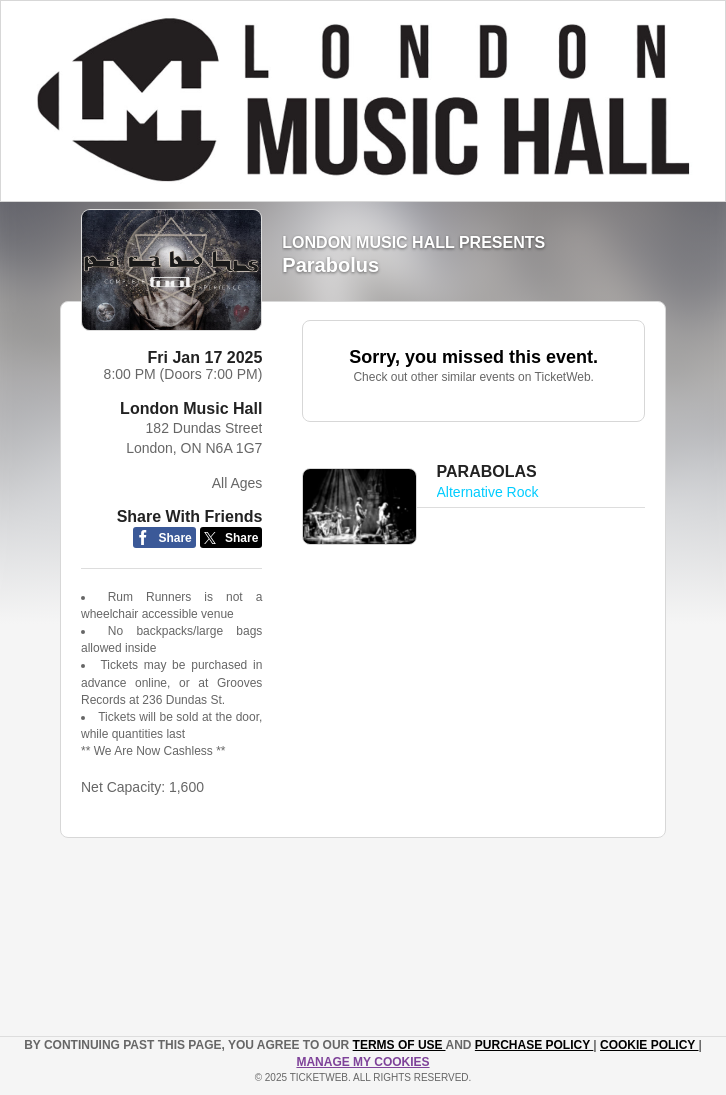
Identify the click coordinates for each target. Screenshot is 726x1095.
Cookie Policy (649, 1045)
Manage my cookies (362, 1062)
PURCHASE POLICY (534, 1045)
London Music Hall (191, 408)
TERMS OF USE (399, 1045)
